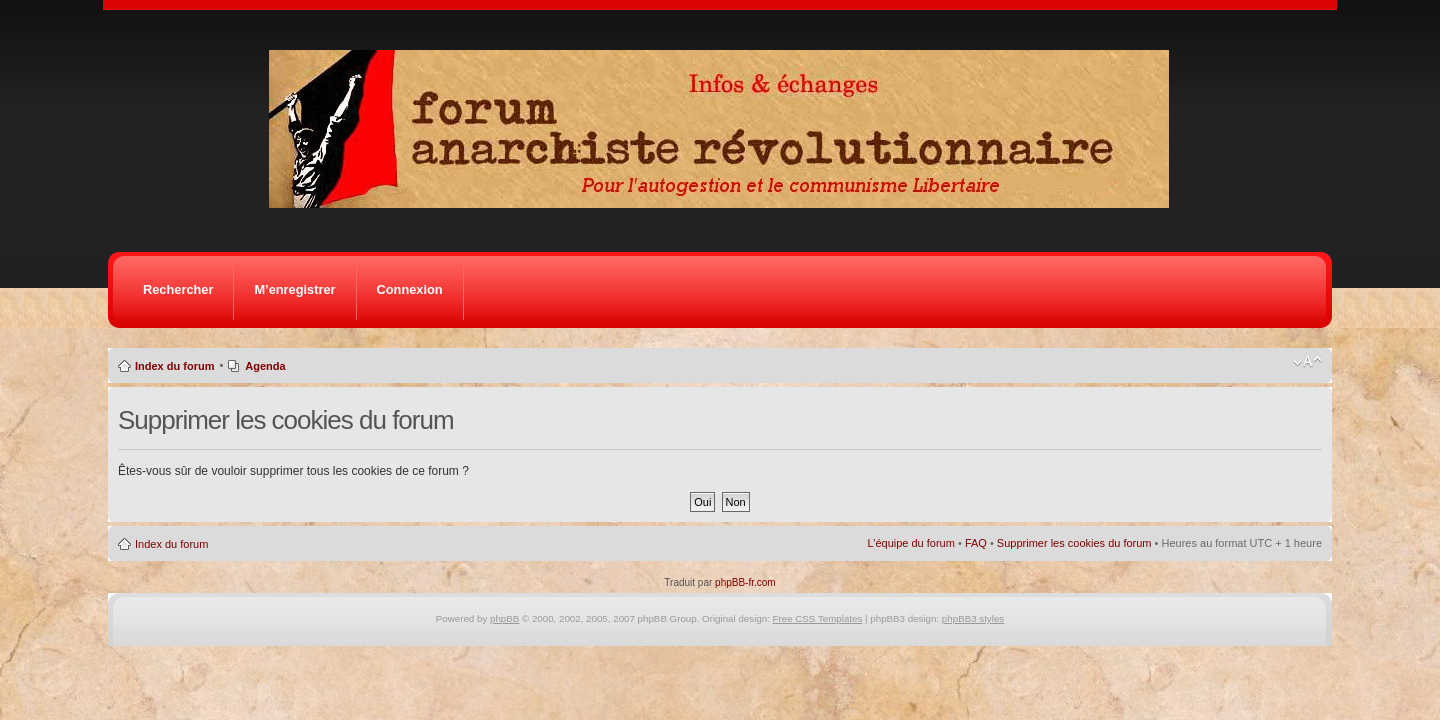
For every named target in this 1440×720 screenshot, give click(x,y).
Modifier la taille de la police (1307, 362)
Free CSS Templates (818, 618)
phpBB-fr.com (745, 582)
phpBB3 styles (973, 618)
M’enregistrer (294, 289)
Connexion (410, 289)
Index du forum (174, 366)
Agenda (265, 366)
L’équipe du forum (910, 543)
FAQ (976, 543)
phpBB (504, 618)
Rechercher (178, 289)
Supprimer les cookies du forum (1074, 543)
